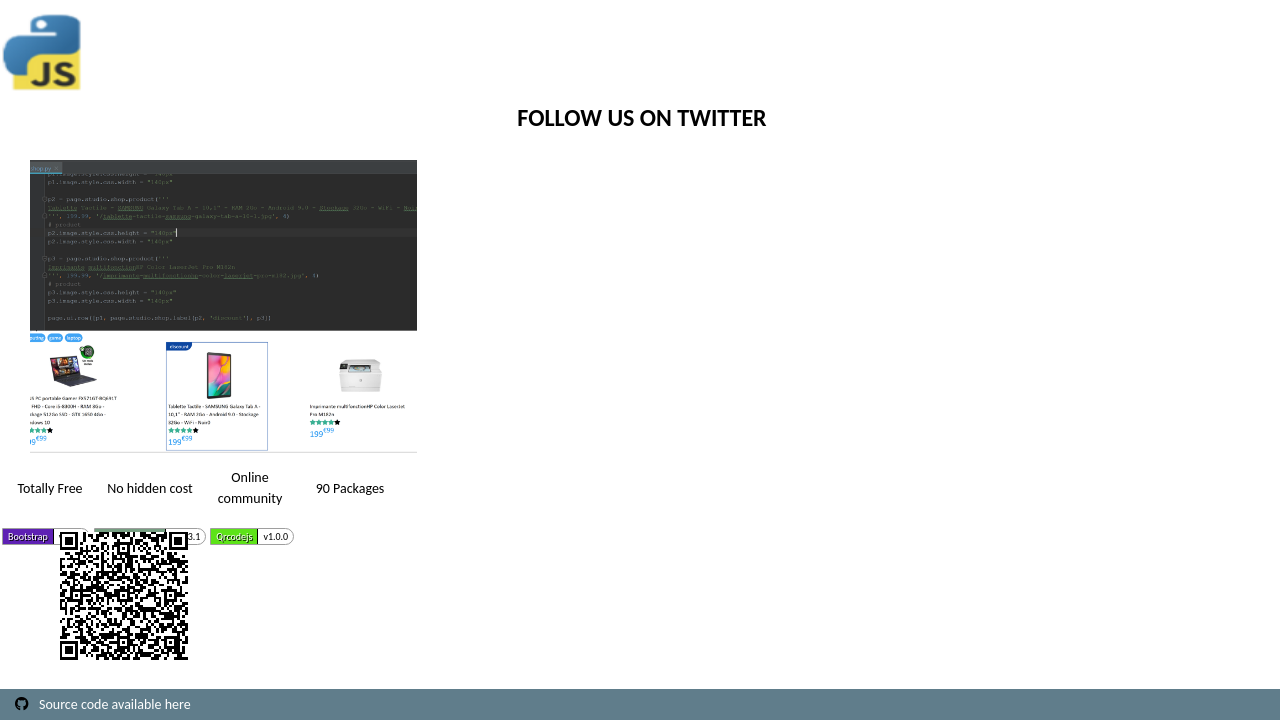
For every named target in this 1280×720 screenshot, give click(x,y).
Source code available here (115, 704)
